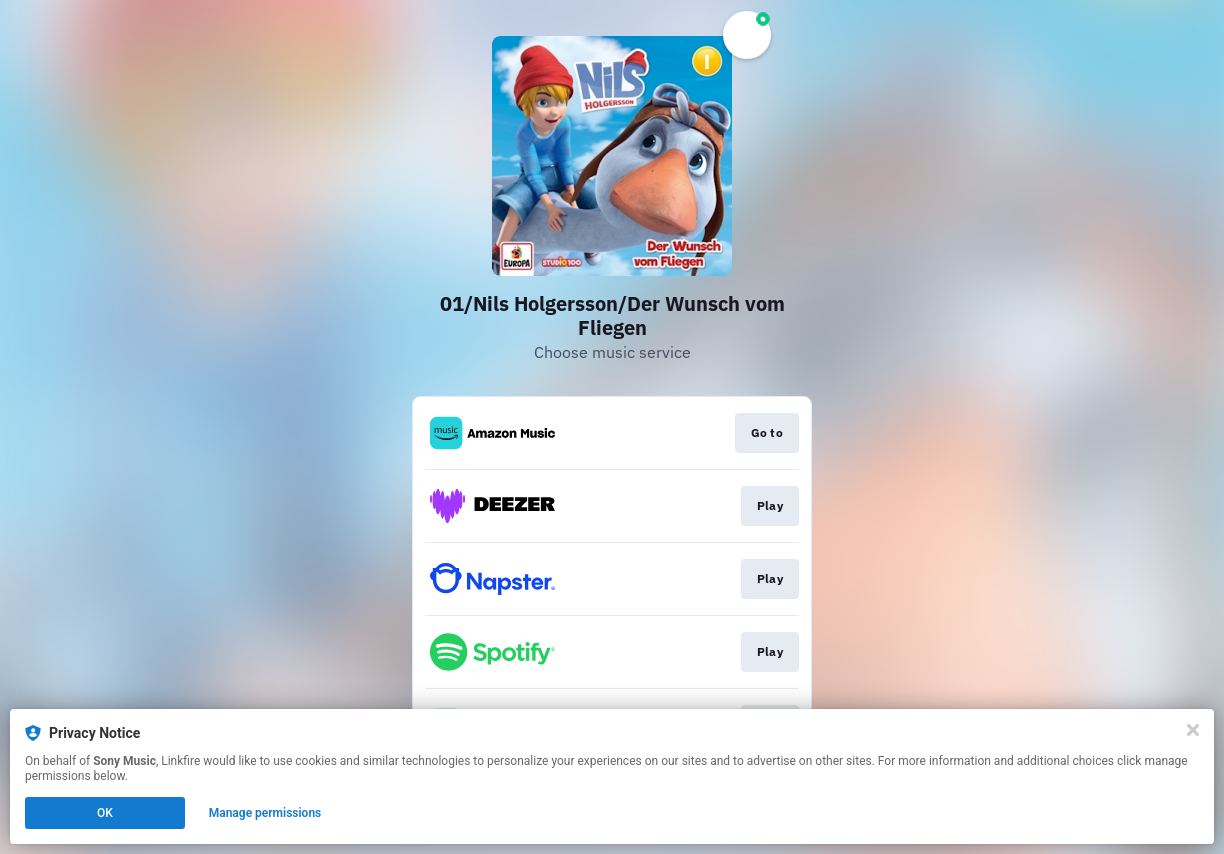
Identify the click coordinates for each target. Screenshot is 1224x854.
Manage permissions (265, 813)
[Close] (1193, 730)
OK (105, 813)
